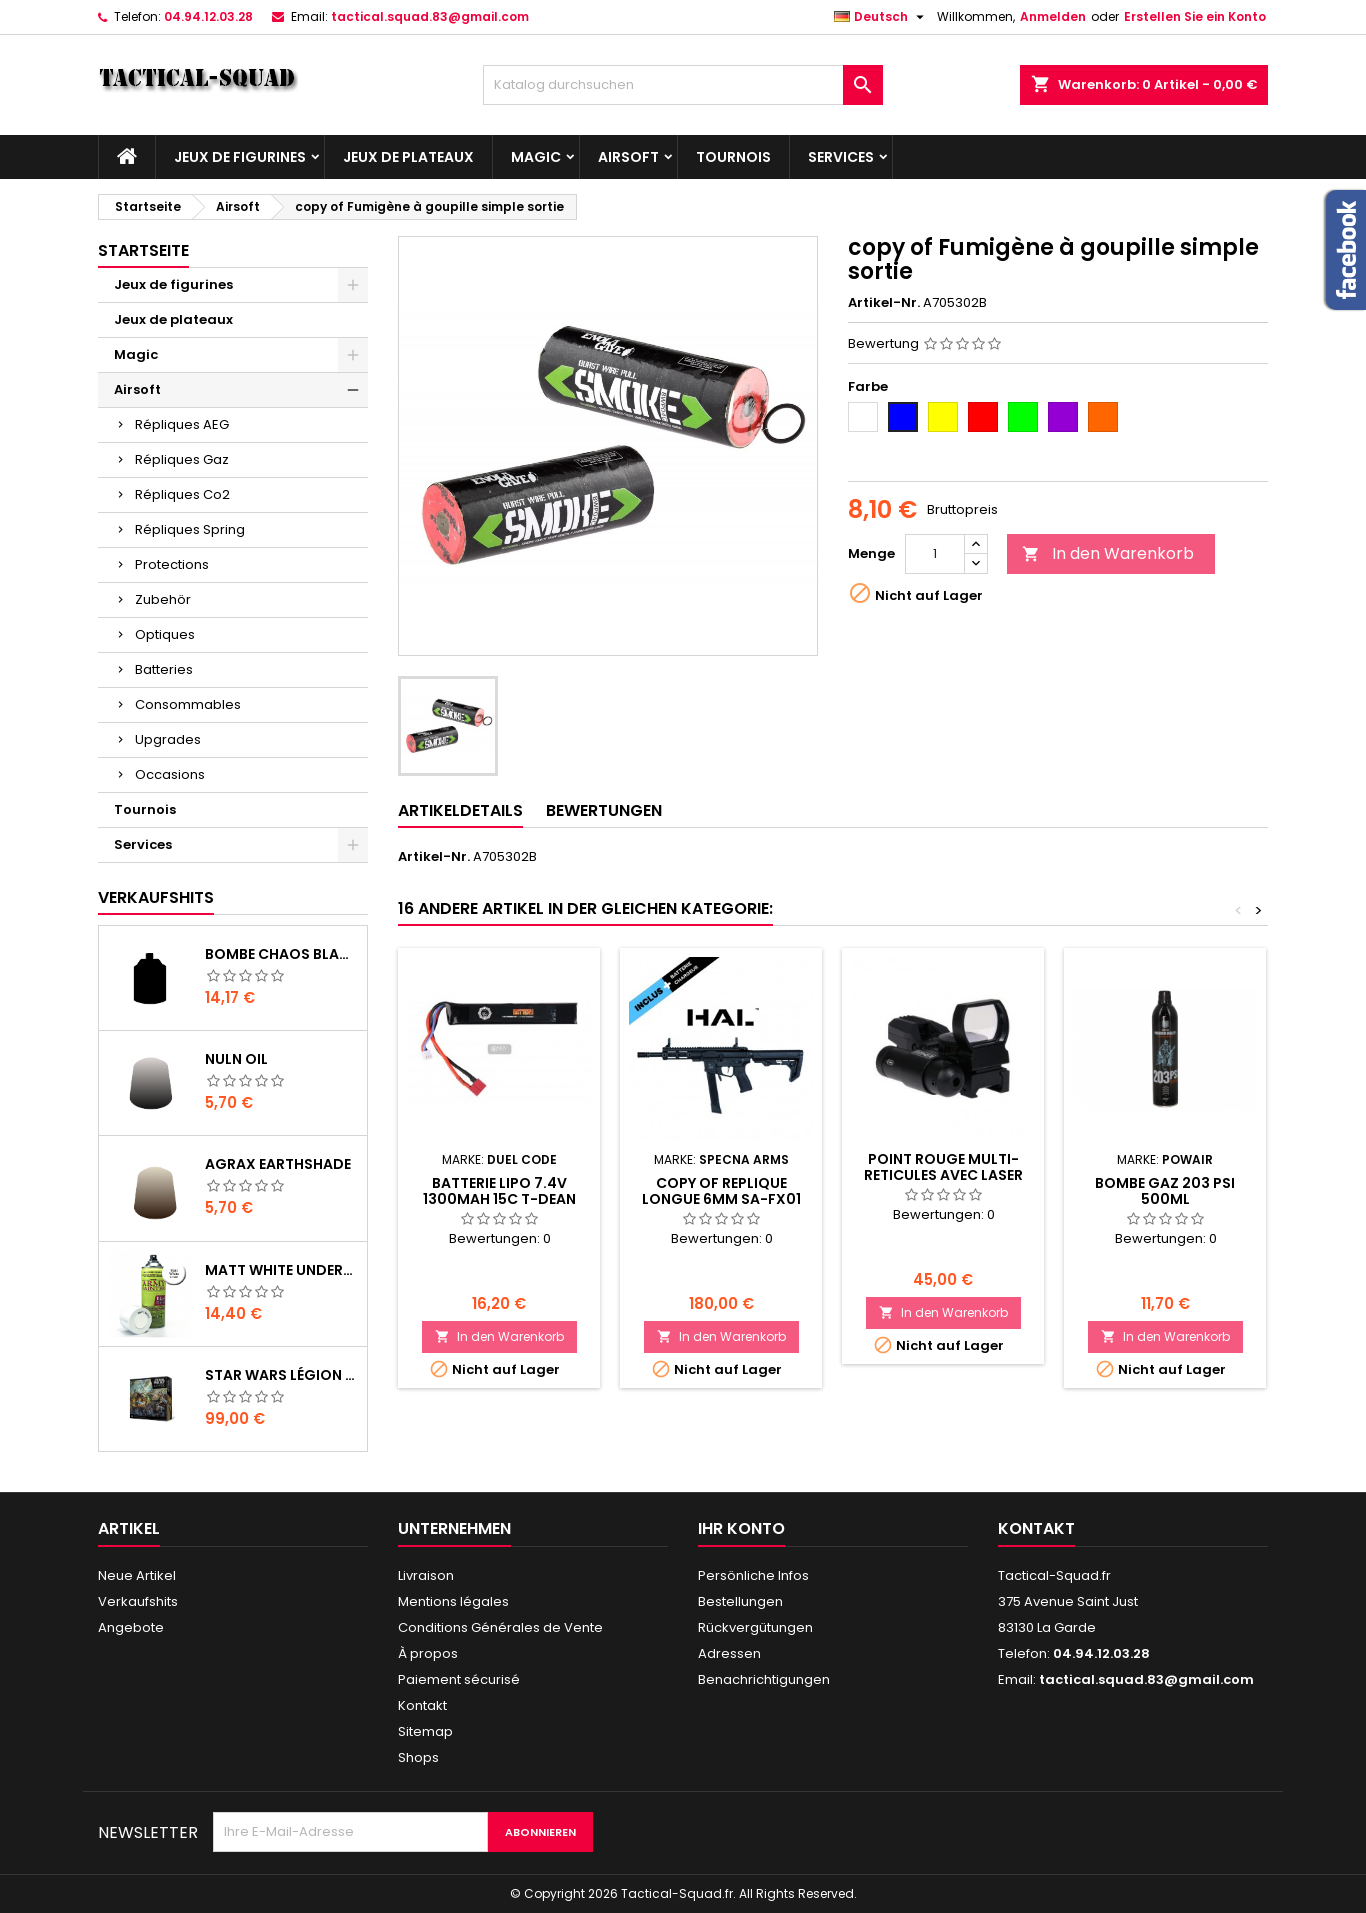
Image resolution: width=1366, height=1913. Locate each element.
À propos (428, 1653)
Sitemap (425, 1731)
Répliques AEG (182, 424)
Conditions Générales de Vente (500, 1627)
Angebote (131, 1627)
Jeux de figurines (240, 157)
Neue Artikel (137, 1575)
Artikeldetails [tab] (460, 810)
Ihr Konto (741, 1528)
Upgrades (168, 739)
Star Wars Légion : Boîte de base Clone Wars (282, 1375)
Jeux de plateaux (408, 157)
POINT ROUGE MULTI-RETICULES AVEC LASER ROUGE (943, 1175)
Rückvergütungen (755, 1627)
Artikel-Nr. (884, 303)
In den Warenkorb (1108, 553)
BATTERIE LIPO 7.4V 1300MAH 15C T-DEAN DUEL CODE (499, 1199)
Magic (536, 157)
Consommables (188, 704)
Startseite (143, 250)
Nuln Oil (236, 1059)
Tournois (733, 157)
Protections (172, 564)
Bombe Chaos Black (282, 954)
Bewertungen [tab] (604, 810)
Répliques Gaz (182, 459)
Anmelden (1053, 16)
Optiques (165, 634)
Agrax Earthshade (278, 1164)
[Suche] (683, 85)
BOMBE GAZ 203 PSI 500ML (1165, 1191)
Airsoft (628, 157)
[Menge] (935, 554)
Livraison (426, 1575)
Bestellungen (740, 1601)
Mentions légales (453, 1601)
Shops (418, 1757)
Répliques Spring (190, 529)
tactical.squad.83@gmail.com (430, 16)
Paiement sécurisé (459, 1679)
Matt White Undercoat (282, 1270)
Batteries (164, 669)
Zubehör (163, 599)
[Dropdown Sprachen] (881, 17)
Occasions (170, 774)
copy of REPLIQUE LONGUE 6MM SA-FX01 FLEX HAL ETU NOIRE (721, 1199)
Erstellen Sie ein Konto (1195, 16)
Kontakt (422, 1705)
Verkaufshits (156, 897)
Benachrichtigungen (764, 1679)
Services (841, 157)
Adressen (729, 1653)
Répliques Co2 (182, 494)
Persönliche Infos (753, 1575)
